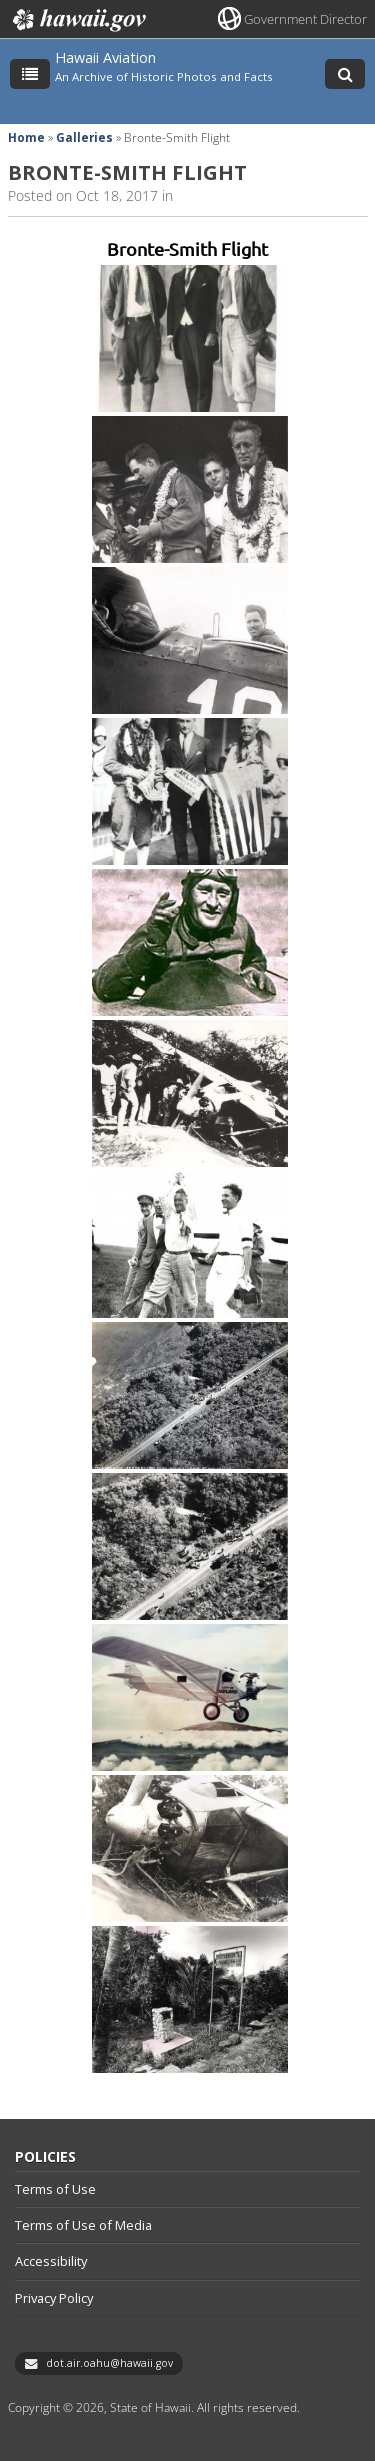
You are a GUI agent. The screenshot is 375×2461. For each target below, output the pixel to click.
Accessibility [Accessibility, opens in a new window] (51, 2261)
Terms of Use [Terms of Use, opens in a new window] (55, 2189)
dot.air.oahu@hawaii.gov (109, 2363)
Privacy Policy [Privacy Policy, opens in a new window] (54, 2298)
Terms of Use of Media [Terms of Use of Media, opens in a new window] (83, 2225)
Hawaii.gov (77, 20)
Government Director (305, 19)
